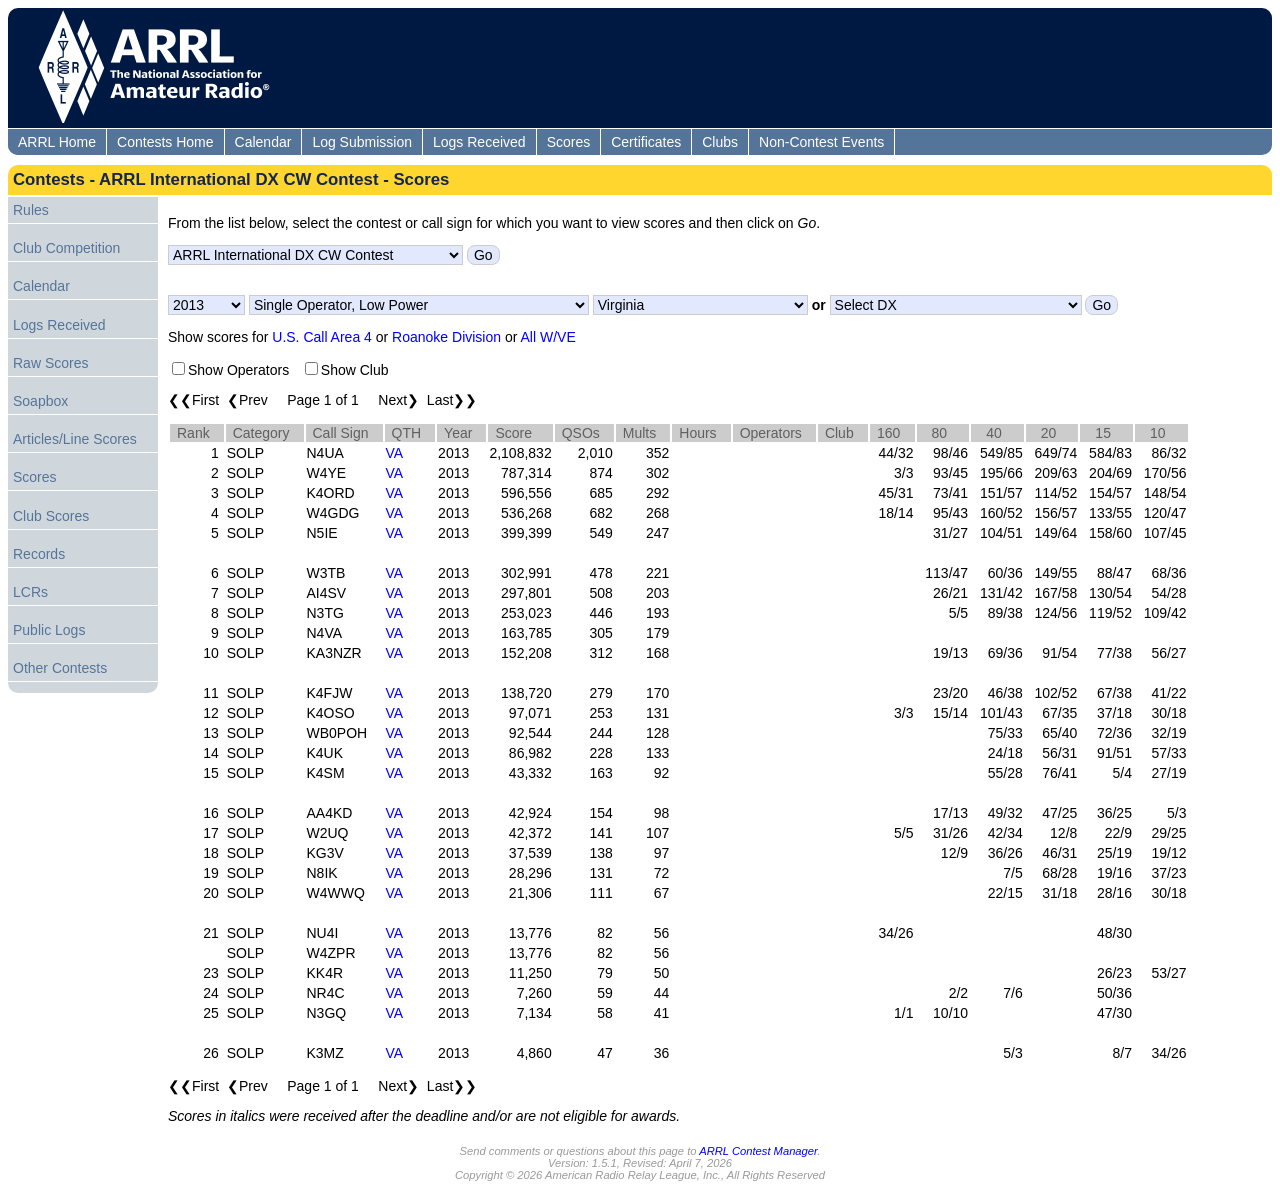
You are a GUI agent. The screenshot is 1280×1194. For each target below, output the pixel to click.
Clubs (720, 142)
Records (39, 554)
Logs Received (479, 142)
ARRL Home (57, 142)
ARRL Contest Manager (758, 1151)
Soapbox (40, 401)
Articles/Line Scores (75, 439)
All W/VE (548, 337)
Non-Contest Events (821, 142)
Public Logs (49, 630)
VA (395, 453)
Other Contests (60, 668)
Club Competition (66, 248)
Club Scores (51, 516)
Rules (31, 210)
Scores (569, 142)
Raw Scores (50, 363)
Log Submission (362, 142)
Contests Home (165, 142)
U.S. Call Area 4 (322, 337)
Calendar (263, 142)
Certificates (646, 142)
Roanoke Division (446, 337)
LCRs (30, 592)
